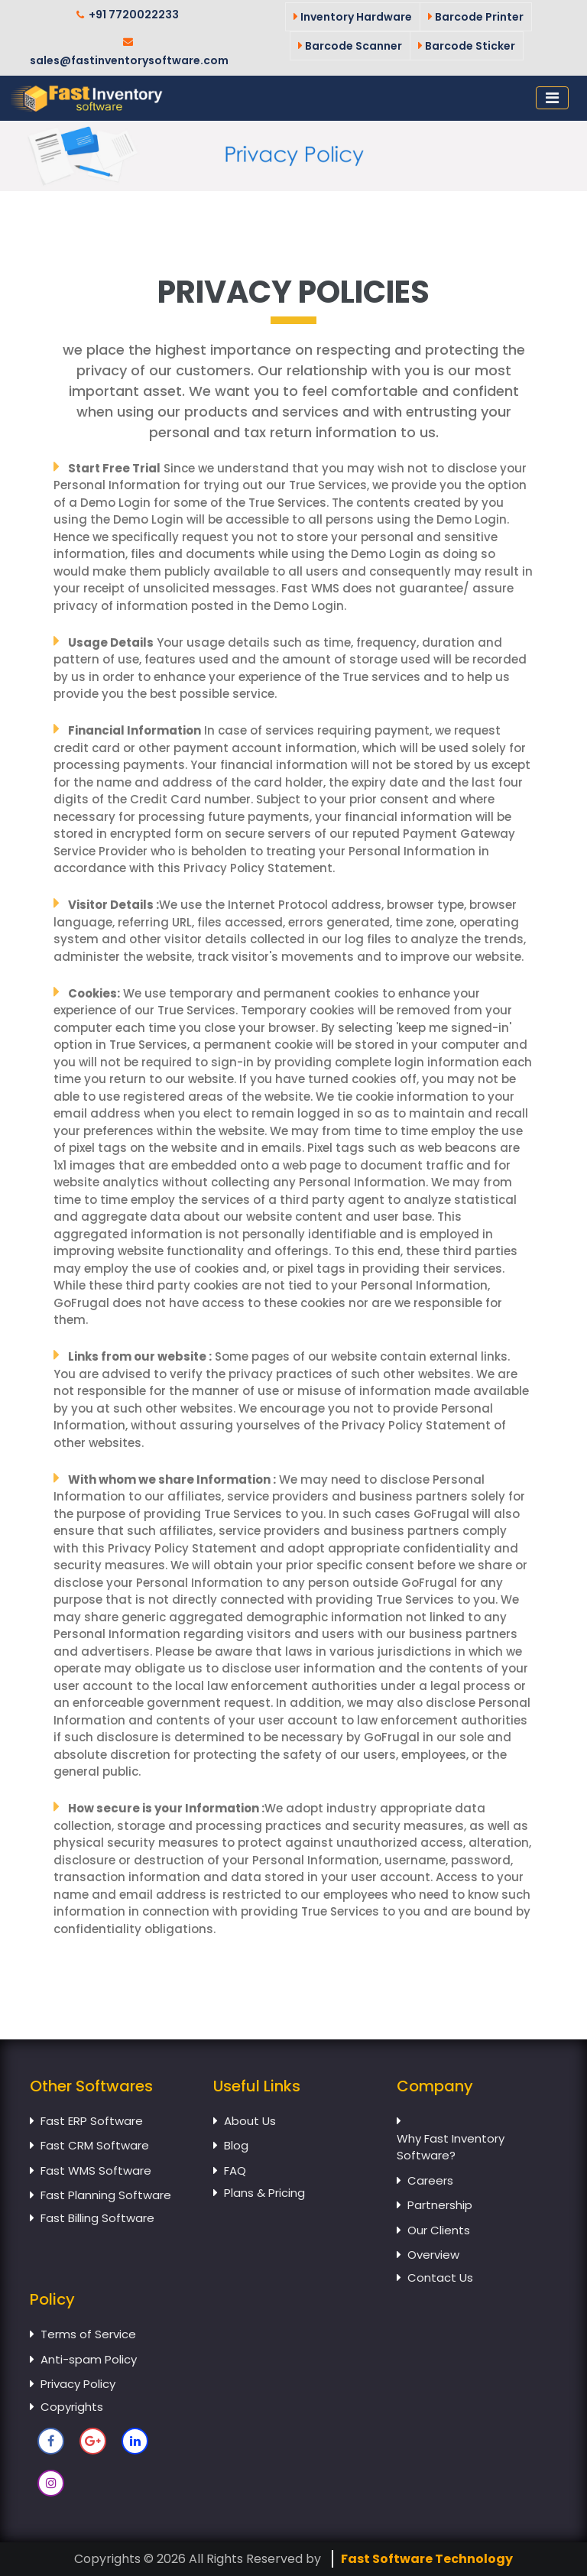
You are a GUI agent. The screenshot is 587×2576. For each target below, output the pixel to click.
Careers (430, 2180)
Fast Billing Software (97, 2218)
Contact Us (440, 2277)
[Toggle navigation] (552, 97)
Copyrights (72, 2407)
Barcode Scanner (350, 46)
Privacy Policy (78, 2384)
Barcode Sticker (466, 46)
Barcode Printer (476, 16)
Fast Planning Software (106, 2195)
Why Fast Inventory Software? (450, 2147)
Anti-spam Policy (89, 2359)
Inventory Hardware (353, 16)
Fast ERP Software (92, 2121)
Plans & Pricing (264, 2193)
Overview (433, 2255)
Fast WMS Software (96, 2170)
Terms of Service (88, 2334)
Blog (236, 2145)
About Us (250, 2121)
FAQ (235, 2170)
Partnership (439, 2205)
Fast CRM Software (95, 2145)
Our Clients (438, 2230)
